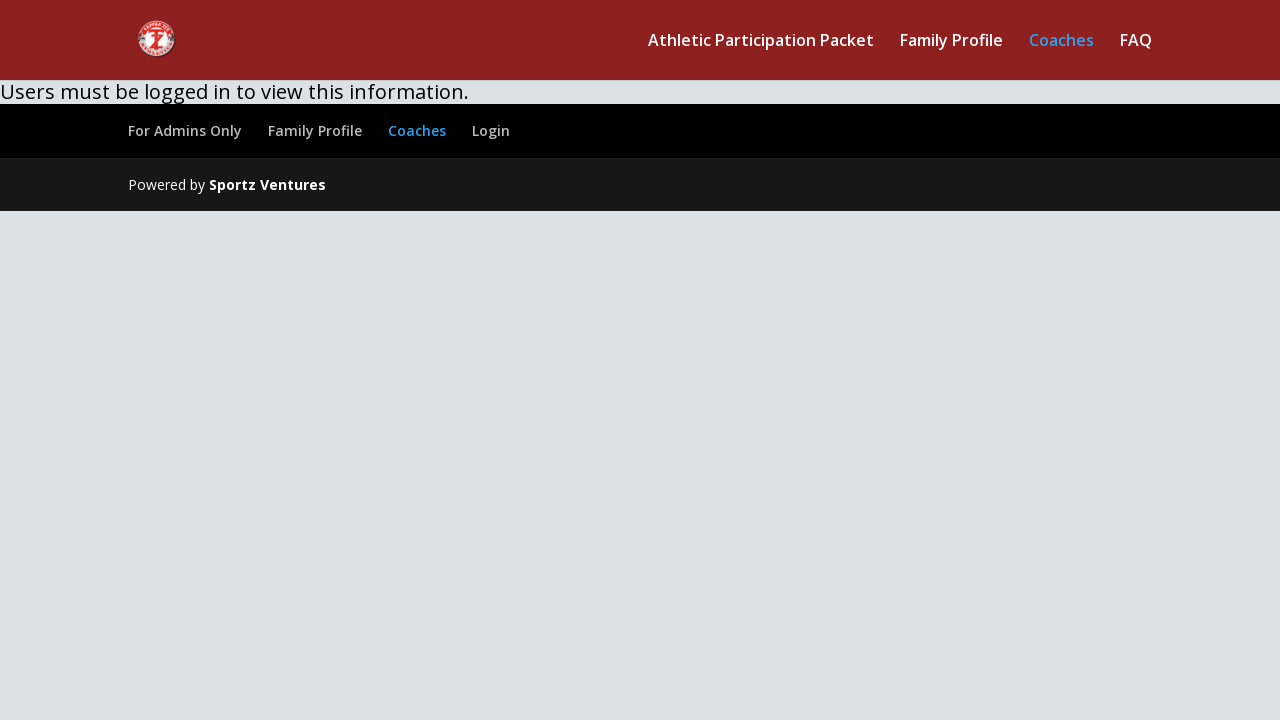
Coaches (1061, 42)
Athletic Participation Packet (761, 42)
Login (491, 130)
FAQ (1136, 42)
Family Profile (951, 42)
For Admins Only (185, 130)
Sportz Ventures (267, 184)
